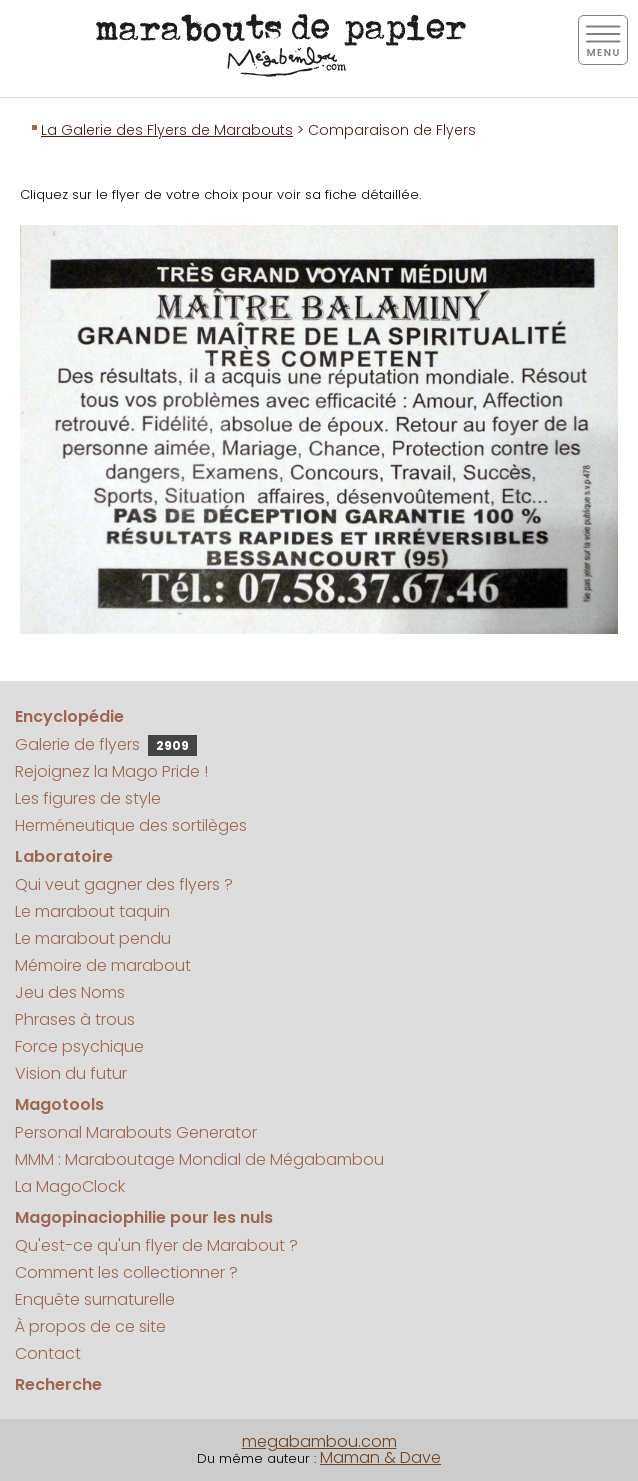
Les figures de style (88, 798)
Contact (48, 1353)
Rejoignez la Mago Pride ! (111, 771)
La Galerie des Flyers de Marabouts (167, 130)
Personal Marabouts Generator (136, 1132)
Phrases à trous (75, 1019)
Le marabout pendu (93, 938)
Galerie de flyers (106, 744)
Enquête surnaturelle (95, 1299)
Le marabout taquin (92, 911)
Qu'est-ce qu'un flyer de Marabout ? (156, 1245)
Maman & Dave (380, 1457)
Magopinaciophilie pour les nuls (144, 1217)
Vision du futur (71, 1073)
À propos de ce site (90, 1326)
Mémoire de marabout (103, 965)
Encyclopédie (69, 716)
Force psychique (79, 1046)
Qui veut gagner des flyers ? (124, 884)
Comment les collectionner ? (126, 1272)
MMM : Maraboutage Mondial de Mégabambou (199, 1159)
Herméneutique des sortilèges (131, 825)
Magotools (59, 1104)
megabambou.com (319, 1441)
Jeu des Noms (70, 992)
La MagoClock (70, 1186)
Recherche (58, 1384)
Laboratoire (64, 856)
